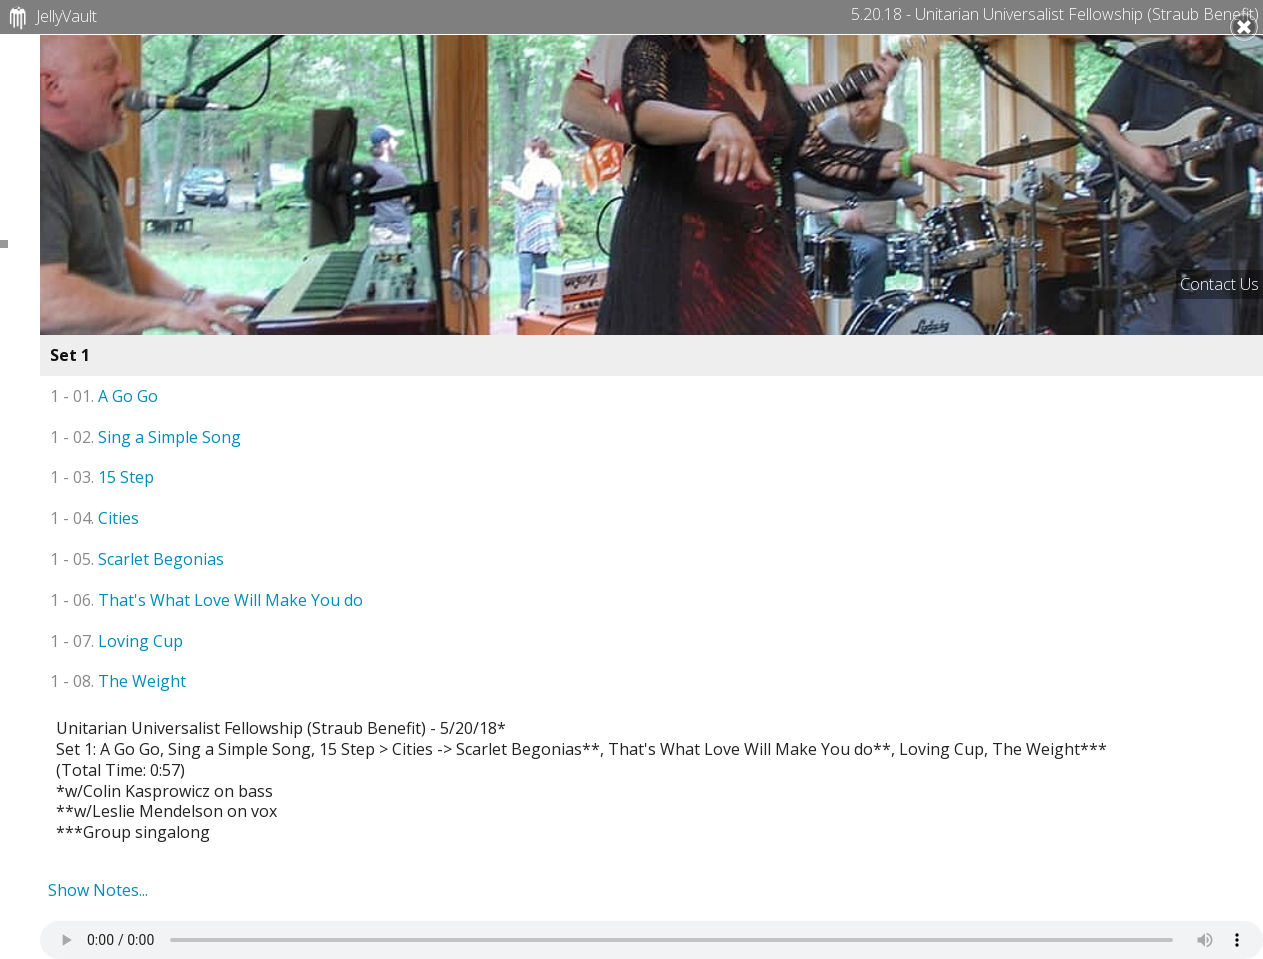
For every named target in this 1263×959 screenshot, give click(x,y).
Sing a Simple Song (145, 437)
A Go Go (104, 396)
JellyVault (50, 18)
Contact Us (1219, 284)
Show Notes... (98, 890)
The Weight (118, 681)
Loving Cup (116, 641)
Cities (94, 518)
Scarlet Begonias (137, 559)
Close (1244, 27)
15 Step (102, 477)
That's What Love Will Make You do (206, 600)
